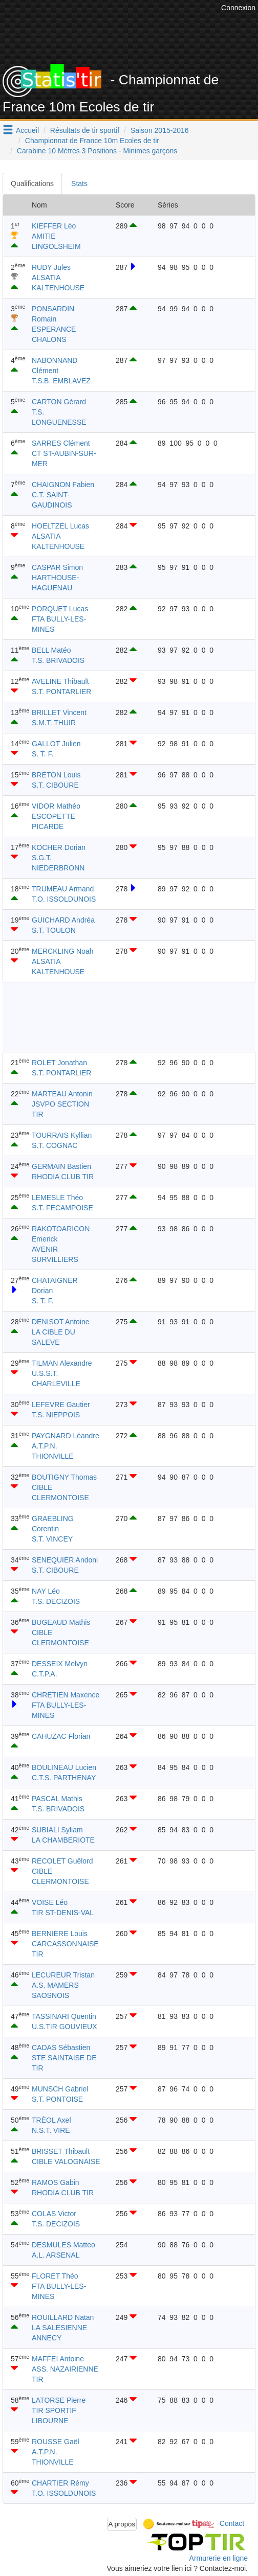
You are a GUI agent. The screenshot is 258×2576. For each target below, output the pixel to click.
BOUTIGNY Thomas (64, 1477)
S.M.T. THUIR (54, 723)
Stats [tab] (79, 183)
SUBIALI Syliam (57, 1830)
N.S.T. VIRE (51, 2130)
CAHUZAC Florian (61, 1736)
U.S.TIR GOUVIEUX (64, 2026)
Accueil (27, 130)
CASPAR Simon (57, 567)
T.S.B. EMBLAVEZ (61, 381)
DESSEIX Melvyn (60, 1664)
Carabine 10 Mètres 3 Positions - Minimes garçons (97, 151)
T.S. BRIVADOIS (58, 660)
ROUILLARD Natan (63, 2317)
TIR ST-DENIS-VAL (63, 1912)
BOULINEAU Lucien (64, 1767)
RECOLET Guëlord (62, 1861)
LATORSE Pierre (58, 2400)
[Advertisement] (129, 1017)
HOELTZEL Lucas (60, 526)
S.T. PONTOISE (57, 2099)
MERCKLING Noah (63, 951)
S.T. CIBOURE (55, 785)
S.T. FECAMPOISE (62, 1208)
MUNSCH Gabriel (60, 2089)
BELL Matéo (51, 650)
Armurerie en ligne (218, 2558)
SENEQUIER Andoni (65, 1560)
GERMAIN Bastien (61, 1166)
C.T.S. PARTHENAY (64, 1778)
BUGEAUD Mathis (61, 1622)
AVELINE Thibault (60, 681)
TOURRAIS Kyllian (62, 1135)
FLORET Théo (55, 2276)
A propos (122, 2524)
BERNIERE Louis (60, 1933)
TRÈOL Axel (51, 2120)
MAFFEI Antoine (58, 2359)
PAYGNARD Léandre (65, 1436)
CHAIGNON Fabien (63, 484)
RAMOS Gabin (55, 2182)
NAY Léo (46, 1591)
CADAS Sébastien (61, 2047)
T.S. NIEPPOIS (56, 1415)
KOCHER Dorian (58, 847)
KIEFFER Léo (54, 226)
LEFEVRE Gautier (61, 1404)
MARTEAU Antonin (62, 1094)
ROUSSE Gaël (55, 2441)
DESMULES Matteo (63, 2245)
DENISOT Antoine (61, 1322)
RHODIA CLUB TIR (63, 1176)
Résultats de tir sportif (84, 130)
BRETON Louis (56, 775)
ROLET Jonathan (59, 1063)
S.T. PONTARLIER (61, 691)
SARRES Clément (61, 443)
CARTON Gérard (59, 402)
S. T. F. (43, 754)
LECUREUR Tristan (63, 1975)
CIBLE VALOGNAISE (66, 2161)
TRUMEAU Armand (63, 889)
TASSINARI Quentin (64, 2016)
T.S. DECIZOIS (56, 1601)
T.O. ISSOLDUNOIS (64, 899)
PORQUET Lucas (60, 609)
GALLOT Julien (56, 744)
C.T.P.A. (44, 1674)
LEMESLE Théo (57, 1197)
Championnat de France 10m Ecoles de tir (92, 140)
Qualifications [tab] (32, 183)
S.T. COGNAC (54, 1145)
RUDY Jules (51, 267)
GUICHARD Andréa (63, 920)
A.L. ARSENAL (55, 2255)
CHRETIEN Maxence (65, 1695)
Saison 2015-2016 (160, 130)
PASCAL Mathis (57, 1799)
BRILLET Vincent (59, 712)
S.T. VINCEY (52, 1539)
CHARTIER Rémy (60, 2483)
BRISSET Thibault (61, 2151)
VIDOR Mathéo (56, 806)
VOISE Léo (50, 1902)
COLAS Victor (54, 2214)
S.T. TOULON (54, 930)
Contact (232, 2523)
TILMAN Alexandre (62, 1363)
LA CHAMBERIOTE (63, 1840)
